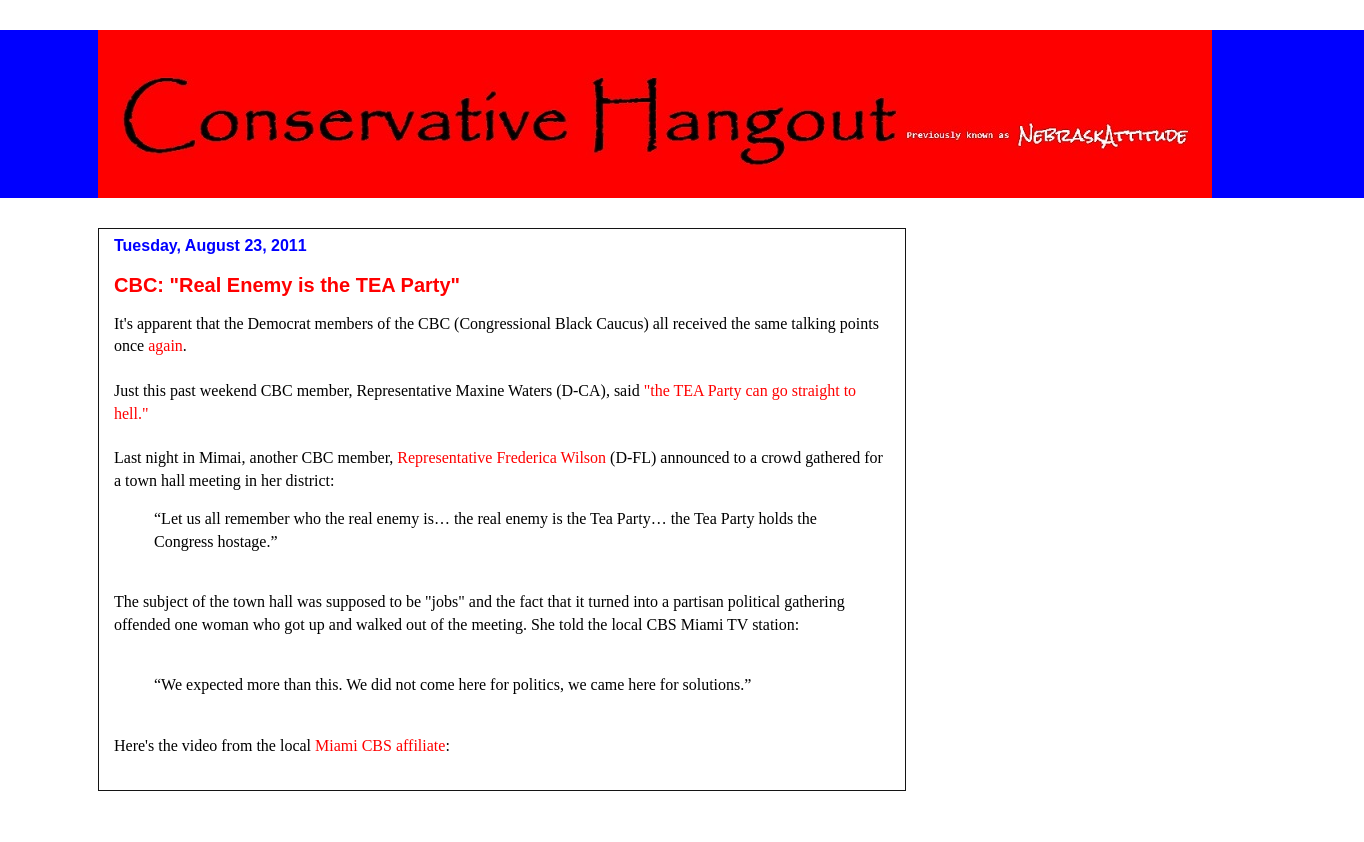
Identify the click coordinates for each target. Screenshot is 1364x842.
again (165, 345)
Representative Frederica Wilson (501, 457)
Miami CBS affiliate (380, 745)
